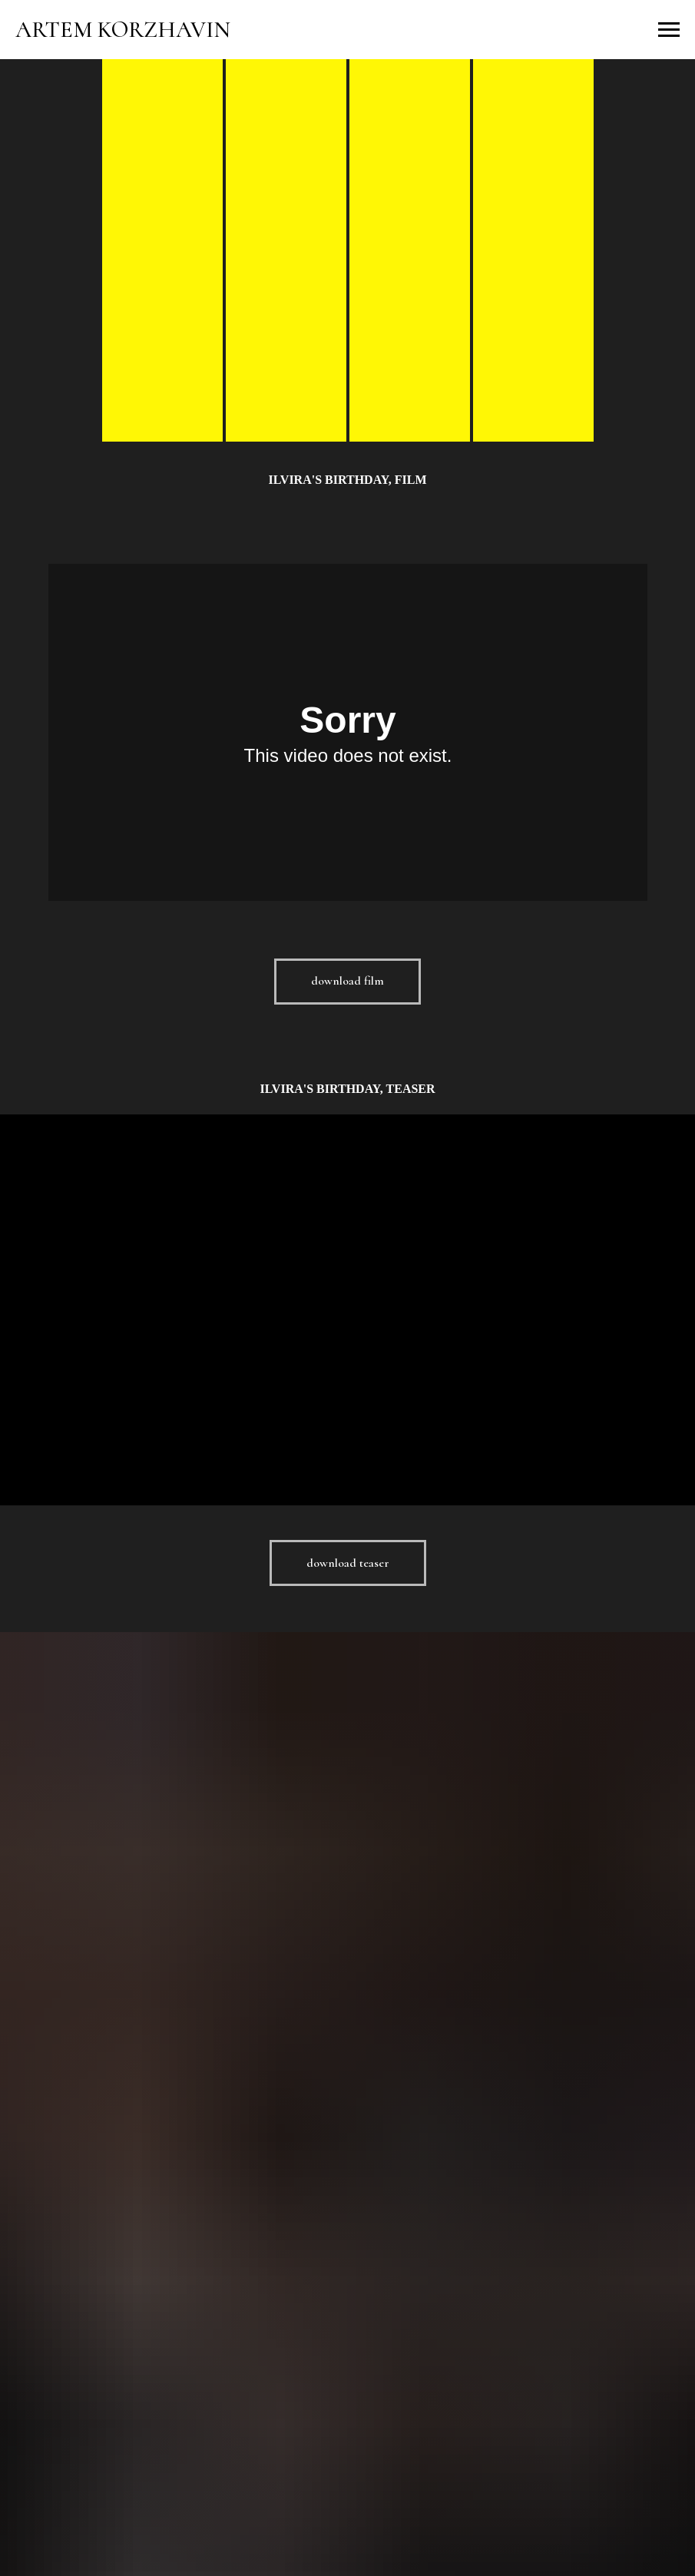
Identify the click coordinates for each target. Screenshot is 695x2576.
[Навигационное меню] (669, 30)
